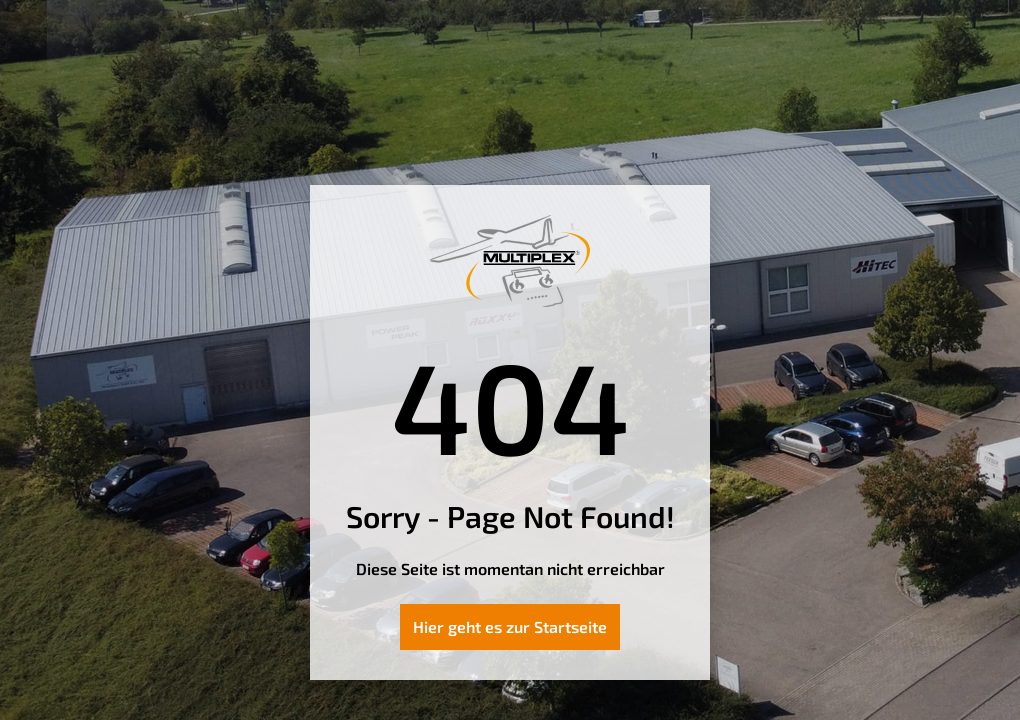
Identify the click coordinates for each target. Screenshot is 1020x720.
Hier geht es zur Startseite (510, 626)
